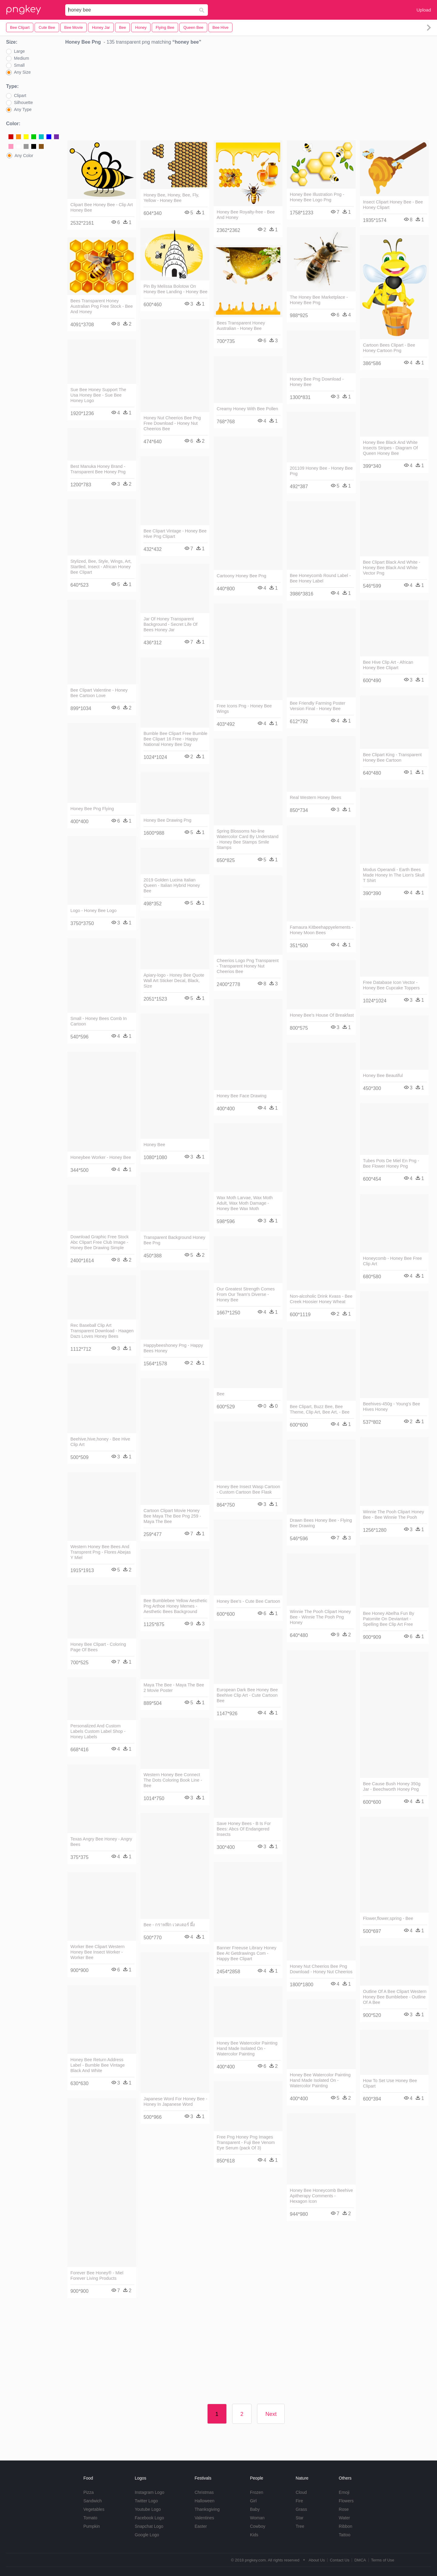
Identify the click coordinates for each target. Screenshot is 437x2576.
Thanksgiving (207, 2509)
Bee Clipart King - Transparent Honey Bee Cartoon (392, 757)
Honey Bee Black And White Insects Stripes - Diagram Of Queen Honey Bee (390, 448)
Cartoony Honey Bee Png (241, 575)
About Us (317, 2560)
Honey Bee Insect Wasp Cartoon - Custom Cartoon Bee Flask (248, 1489)
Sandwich (92, 2500)
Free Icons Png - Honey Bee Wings (244, 708)
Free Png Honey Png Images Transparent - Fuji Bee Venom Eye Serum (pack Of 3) (246, 2142)
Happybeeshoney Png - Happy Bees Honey (173, 1348)
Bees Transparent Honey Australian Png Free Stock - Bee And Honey (101, 306)
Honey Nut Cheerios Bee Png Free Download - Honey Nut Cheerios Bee (172, 423)
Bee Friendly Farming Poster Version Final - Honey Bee (317, 706)
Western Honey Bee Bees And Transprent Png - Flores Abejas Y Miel (100, 1552)
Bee (221, 1393)
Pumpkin (91, 2526)
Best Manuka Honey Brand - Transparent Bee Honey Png (98, 469)
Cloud (301, 2492)
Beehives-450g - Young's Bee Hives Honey (391, 1406)
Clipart (20, 95)
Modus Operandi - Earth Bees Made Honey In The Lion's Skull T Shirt (393, 875)
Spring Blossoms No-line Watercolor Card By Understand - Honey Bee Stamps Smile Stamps (247, 839)
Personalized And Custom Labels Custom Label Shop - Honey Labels (98, 1731)
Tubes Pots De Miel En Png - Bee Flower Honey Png (391, 1163)
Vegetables (93, 2509)
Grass (301, 2509)
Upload (423, 9)
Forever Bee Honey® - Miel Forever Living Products (97, 2275)
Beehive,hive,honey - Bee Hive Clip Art (100, 1442)
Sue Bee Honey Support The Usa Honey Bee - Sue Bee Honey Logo (98, 395)
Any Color (24, 155)
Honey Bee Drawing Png (167, 820)
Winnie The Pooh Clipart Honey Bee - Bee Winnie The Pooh (393, 1514)
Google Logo (147, 2534)
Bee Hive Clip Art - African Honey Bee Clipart (388, 665)
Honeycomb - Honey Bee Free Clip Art (392, 1261)
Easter (201, 2526)
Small (19, 65)
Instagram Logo (149, 2492)
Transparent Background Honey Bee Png (174, 1240)
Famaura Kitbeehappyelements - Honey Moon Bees (321, 930)
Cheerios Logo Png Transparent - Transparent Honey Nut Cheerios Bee (248, 966)
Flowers (346, 2500)
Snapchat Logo (149, 2526)
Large (19, 51)
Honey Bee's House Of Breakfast (322, 1015)
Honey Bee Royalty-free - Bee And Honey (246, 215)
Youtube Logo (148, 2509)
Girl (253, 2500)
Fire (299, 2500)
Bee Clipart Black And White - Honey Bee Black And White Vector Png (391, 567)
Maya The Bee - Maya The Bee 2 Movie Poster (174, 1687)
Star (299, 2517)
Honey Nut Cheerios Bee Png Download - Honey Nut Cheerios (321, 1969)
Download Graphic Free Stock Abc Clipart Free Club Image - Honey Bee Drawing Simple (99, 1242)
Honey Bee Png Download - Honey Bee (317, 382)
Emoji (344, 2492)
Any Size (22, 72)
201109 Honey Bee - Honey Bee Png (321, 471)
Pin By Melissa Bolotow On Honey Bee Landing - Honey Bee (175, 289)
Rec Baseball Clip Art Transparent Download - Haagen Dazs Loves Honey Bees (102, 1331)
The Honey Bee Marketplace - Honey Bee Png (319, 300)
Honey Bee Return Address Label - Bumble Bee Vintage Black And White (97, 2065)
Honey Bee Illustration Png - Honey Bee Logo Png (317, 197)
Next (270, 2414)
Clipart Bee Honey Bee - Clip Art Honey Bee (101, 207)
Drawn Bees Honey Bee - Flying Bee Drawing (321, 1523)
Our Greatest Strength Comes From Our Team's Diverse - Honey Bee (246, 1294)
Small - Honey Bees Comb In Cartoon (98, 1021)
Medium (21, 58)
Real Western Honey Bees (315, 797)
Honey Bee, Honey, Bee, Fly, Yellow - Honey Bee (171, 198)
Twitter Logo (146, 2500)
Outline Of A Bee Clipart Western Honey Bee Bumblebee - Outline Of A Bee (394, 1997)
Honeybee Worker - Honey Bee (100, 1157)
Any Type (23, 109)
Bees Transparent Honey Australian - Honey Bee (241, 325)
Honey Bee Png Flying (92, 808)
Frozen (256, 2492)
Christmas (204, 2492)
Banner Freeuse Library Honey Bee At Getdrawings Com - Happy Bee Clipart (246, 1953)
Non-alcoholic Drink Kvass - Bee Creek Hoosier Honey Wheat (321, 1299)
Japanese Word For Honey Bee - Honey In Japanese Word (175, 2101)
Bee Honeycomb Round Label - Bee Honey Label (320, 578)
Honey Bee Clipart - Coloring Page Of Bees (98, 1647)
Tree (300, 2526)
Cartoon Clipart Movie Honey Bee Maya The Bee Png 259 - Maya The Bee (172, 1516)
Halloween (204, 2500)
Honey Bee (154, 1144)
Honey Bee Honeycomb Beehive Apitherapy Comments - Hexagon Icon (321, 2196)
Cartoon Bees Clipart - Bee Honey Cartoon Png (389, 348)
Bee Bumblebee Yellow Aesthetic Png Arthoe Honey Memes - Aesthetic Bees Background (175, 1606)
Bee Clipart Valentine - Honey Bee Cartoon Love (99, 693)
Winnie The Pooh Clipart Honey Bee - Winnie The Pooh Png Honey (320, 1617)
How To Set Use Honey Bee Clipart (390, 2083)
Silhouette (23, 102)
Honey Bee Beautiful (383, 1075)
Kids (254, 2534)
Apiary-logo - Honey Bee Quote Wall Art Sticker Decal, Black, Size (174, 980)
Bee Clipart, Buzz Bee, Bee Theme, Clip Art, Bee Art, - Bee (320, 1409)
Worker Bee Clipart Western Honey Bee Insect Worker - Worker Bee (97, 1952)
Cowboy (258, 2526)
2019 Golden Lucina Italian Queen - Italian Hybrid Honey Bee (172, 885)
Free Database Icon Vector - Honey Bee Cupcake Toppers (391, 985)
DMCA (360, 2560)
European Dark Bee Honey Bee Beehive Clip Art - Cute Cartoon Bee (247, 1695)
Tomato (90, 2517)
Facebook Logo (149, 2517)
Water (344, 2517)
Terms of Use (382, 2560)
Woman (257, 2517)
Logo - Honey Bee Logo (93, 910)
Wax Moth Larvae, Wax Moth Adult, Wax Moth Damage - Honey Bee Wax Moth (245, 1203)
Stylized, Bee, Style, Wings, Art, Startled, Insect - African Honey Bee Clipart (101, 567)
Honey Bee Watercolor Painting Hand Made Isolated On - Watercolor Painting (247, 2048)
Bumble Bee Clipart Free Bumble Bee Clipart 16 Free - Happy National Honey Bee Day (175, 739)
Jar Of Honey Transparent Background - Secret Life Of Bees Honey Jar (171, 624)
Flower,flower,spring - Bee (388, 1918)
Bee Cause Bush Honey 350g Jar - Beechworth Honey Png (392, 1786)
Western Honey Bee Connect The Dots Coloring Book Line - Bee (173, 1780)
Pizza (88, 2492)
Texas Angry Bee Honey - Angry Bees (101, 1841)
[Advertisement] (248, 94)
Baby (255, 2509)
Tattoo (344, 2534)
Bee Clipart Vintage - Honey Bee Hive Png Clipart (175, 533)
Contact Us (339, 2560)
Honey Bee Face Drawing (241, 1095)
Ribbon (345, 2526)
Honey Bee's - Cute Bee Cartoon (248, 1601)
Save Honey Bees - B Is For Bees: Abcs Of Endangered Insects (244, 1829)
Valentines (204, 2517)
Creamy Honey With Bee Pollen (247, 408)
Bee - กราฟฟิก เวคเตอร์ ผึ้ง (169, 1924)
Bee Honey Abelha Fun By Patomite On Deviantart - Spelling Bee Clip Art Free (388, 1619)
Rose (344, 2509)
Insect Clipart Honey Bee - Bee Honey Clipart (393, 205)
